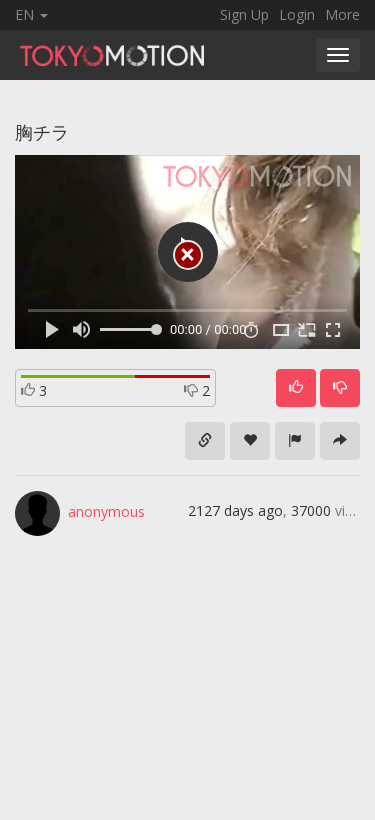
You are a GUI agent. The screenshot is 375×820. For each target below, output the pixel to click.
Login (297, 14)
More (342, 14)
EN (31, 14)
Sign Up (244, 14)
